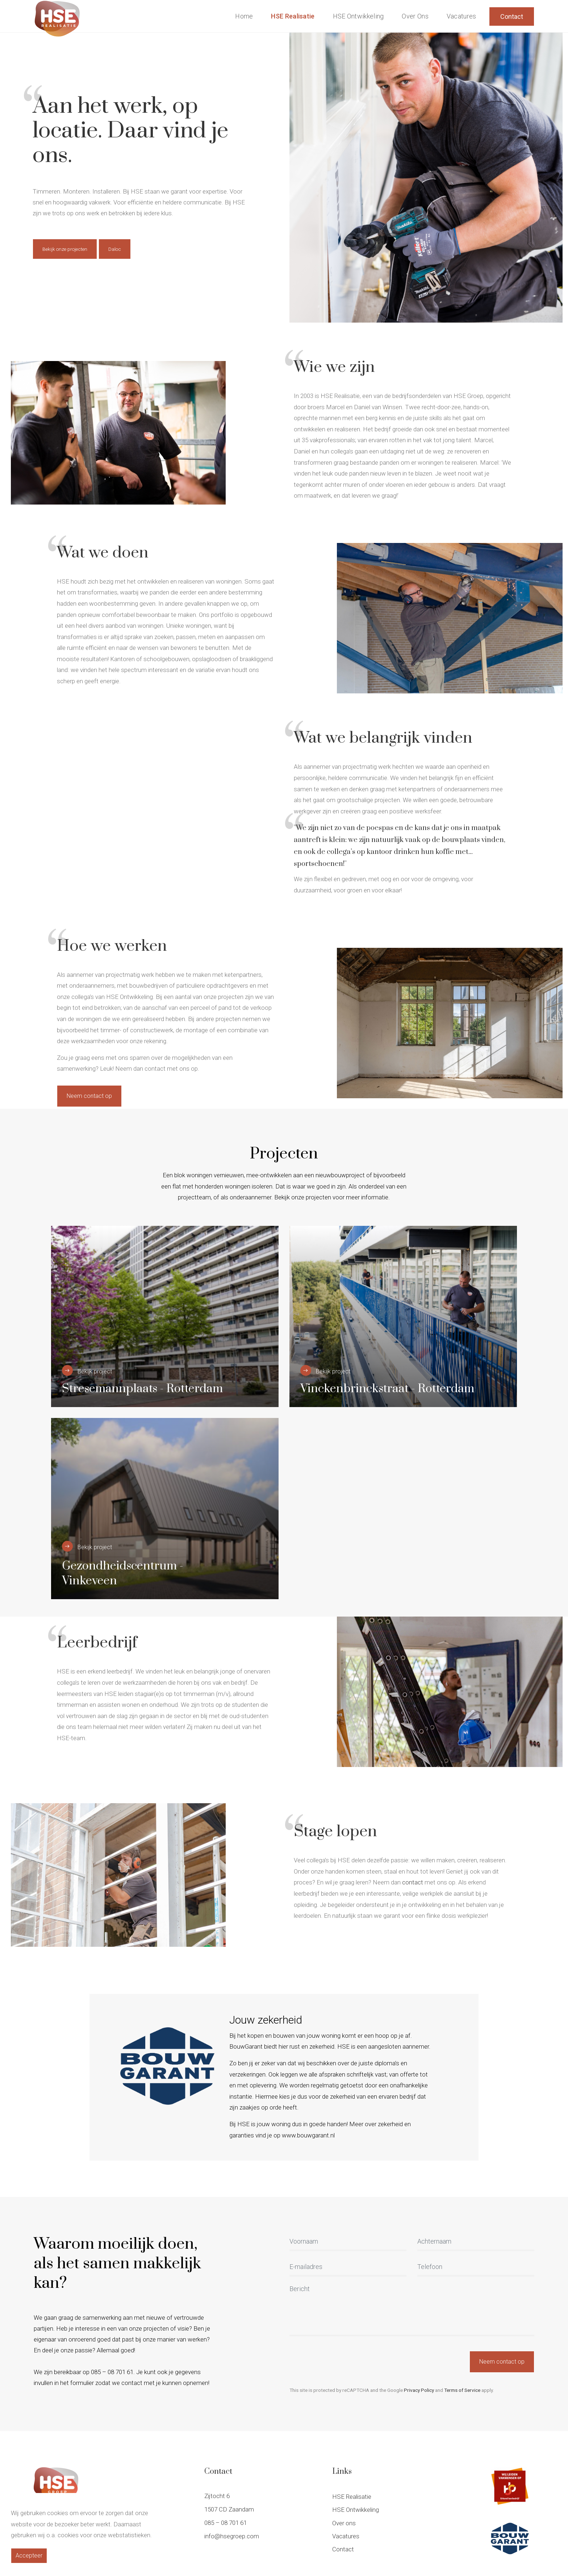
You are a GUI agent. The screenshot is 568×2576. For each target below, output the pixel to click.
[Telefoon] (475, 2267)
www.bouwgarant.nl (308, 2135)
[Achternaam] (475, 2242)
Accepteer (29, 2555)
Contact (511, 16)
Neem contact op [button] (502, 2361)
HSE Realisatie (292, 16)
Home (244, 16)
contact (412, 1882)
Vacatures (461, 16)
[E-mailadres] (347, 2267)
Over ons (415, 16)
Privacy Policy (419, 2390)
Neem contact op (89, 1096)
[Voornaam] (347, 2242)
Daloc (114, 249)
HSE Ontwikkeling (358, 16)
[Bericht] (411, 2310)
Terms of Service (462, 2390)
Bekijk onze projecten (65, 249)
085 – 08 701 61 (225, 2522)
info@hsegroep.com (231, 2536)
